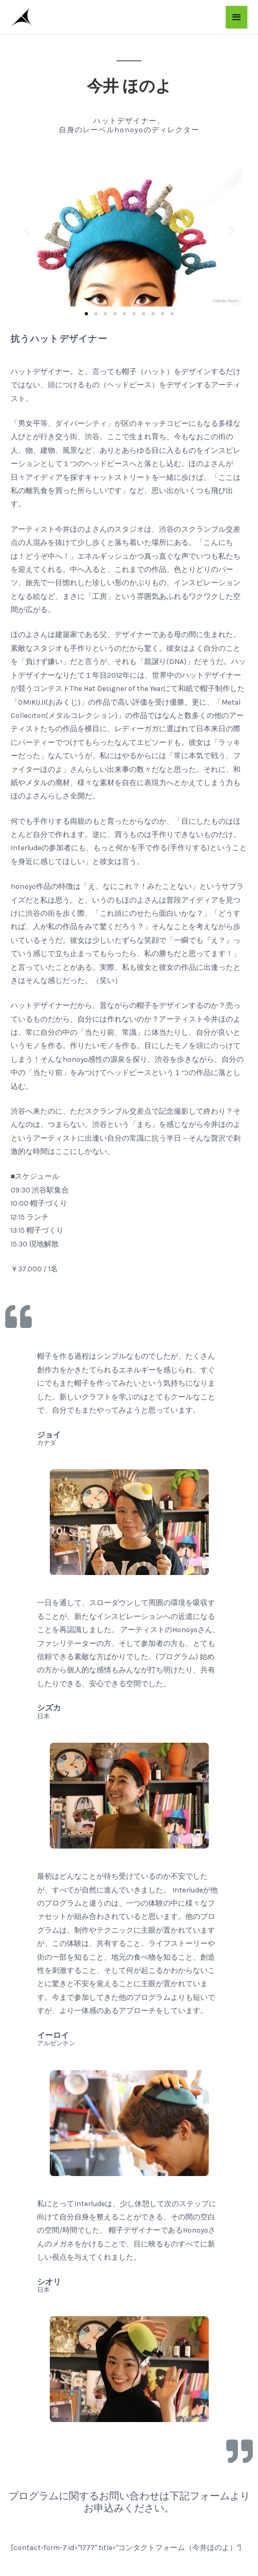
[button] (86, 313)
